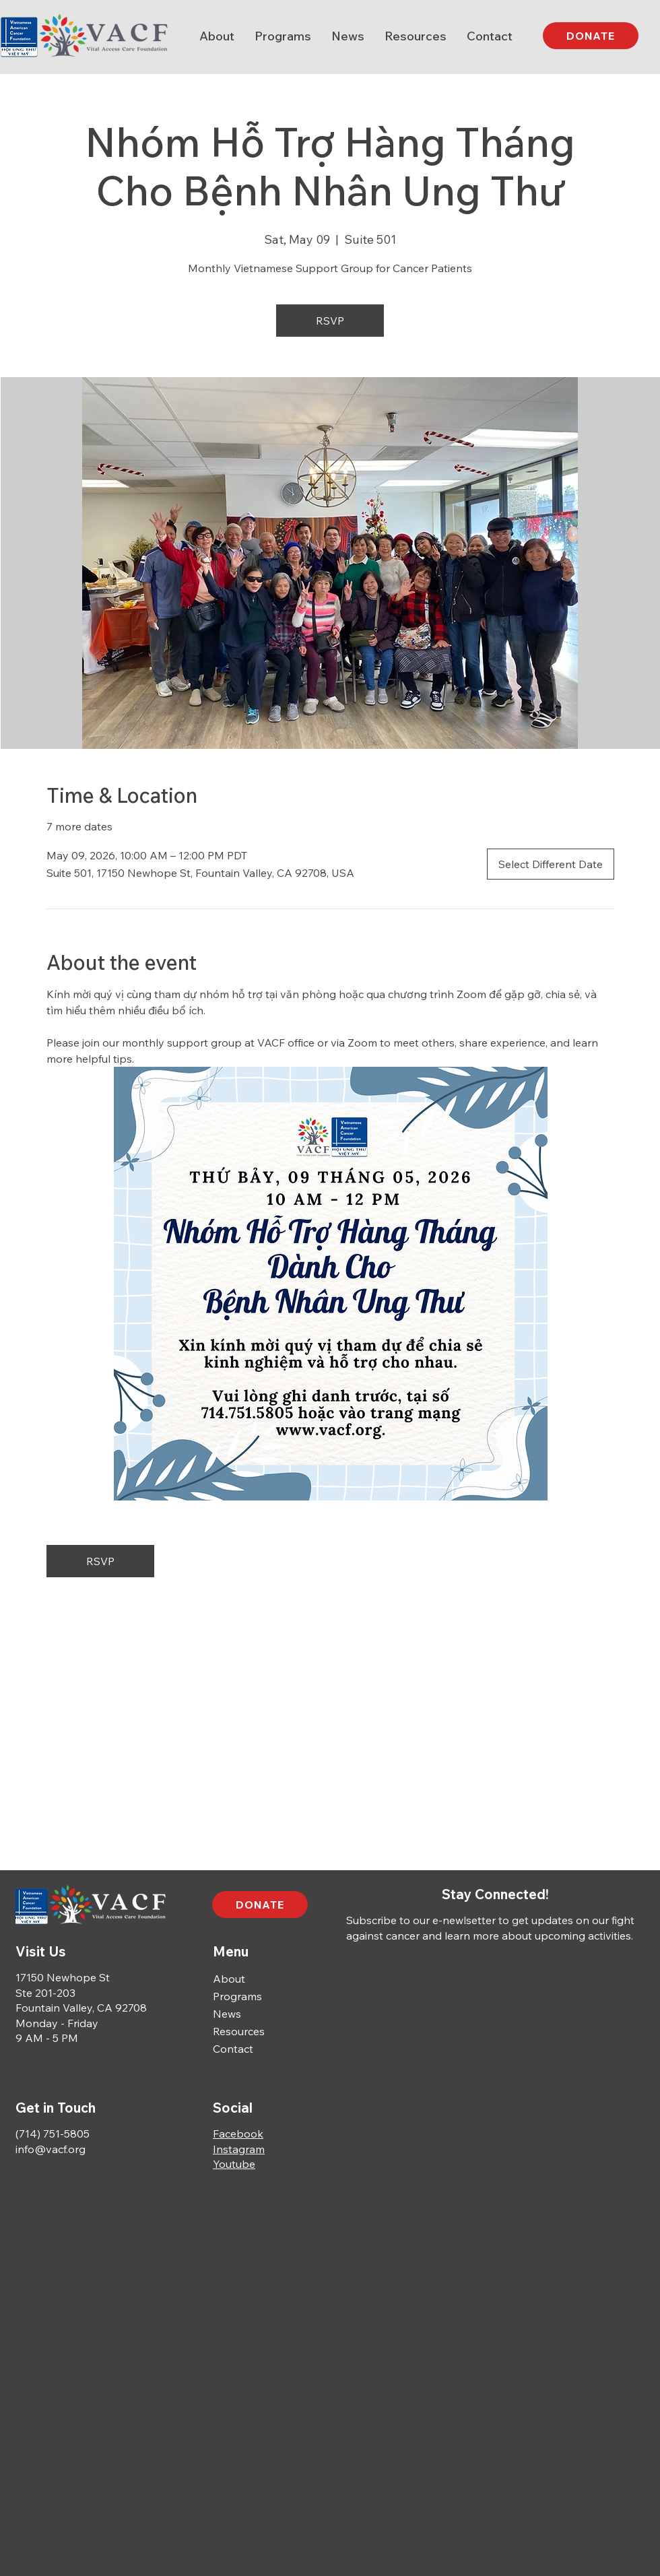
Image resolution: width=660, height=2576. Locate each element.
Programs (237, 1996)
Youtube (234, 2164)
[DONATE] (590, 35)
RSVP (330, 320)
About (229, 1978)
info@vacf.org (50, 2149)
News (227, 2013)
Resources (239, 2031)
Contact (233, 2048)
